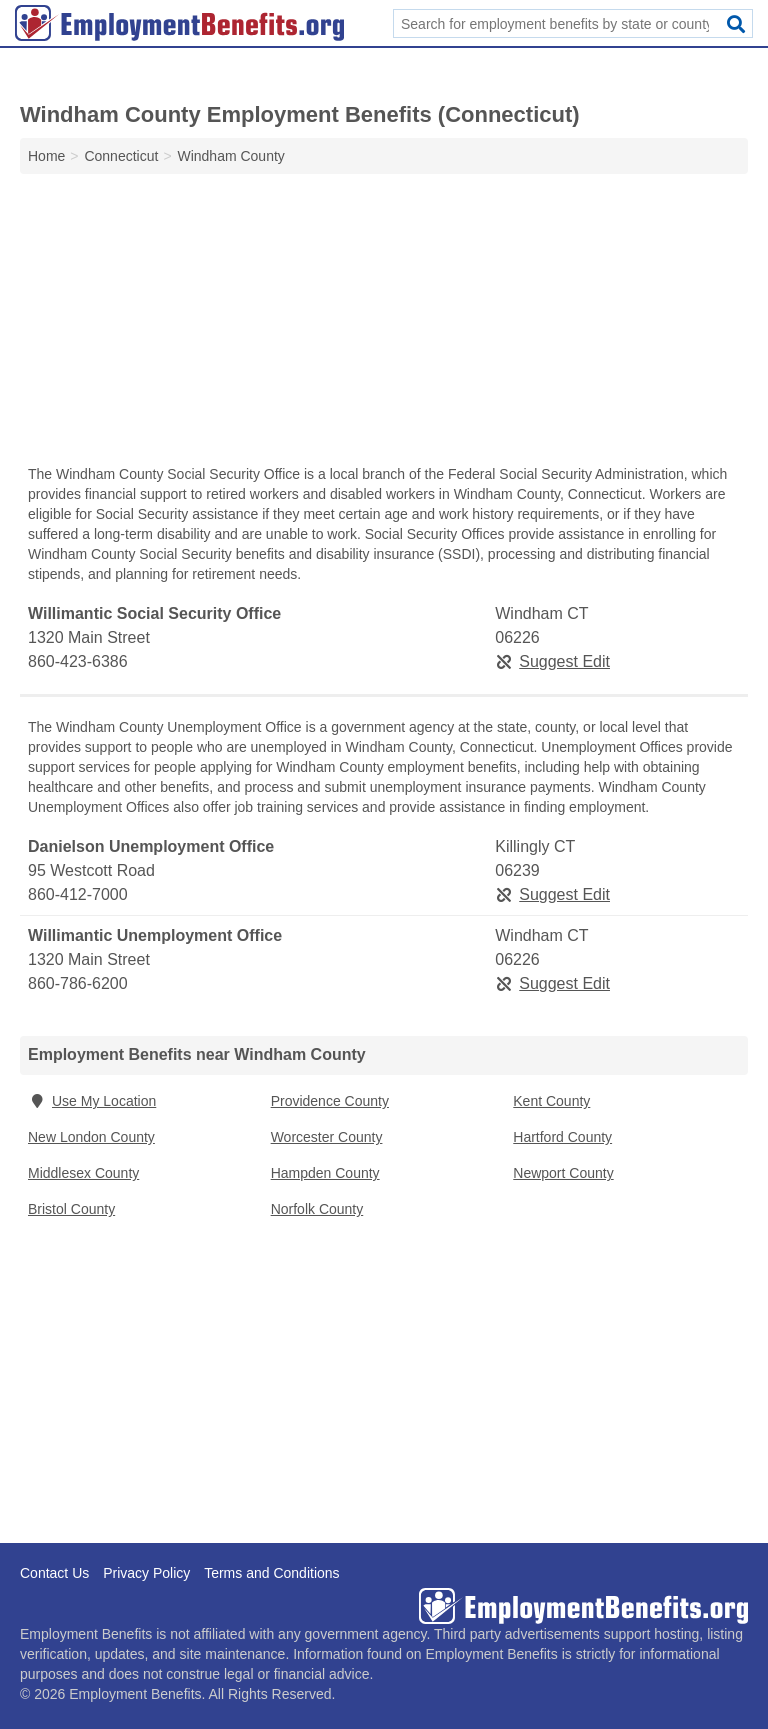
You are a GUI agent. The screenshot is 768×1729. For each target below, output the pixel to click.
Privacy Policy (146, 1573)
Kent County (551, 1101)
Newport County (563, 1173)
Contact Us (54, 1573)
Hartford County (562, 1137)
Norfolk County (317, 1209)
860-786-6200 (78, 983)
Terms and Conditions (271, 1573)
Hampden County (325, 1173)
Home (46, 156)
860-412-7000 (78, 894)
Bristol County (71, 1209)
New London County (91, 1137)
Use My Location (92, 1101)
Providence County (330, 1101)
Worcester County (327, 1137)
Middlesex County (83, 1173)
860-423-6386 (78, 661)
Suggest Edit (552, 661)
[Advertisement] (384, 324)
